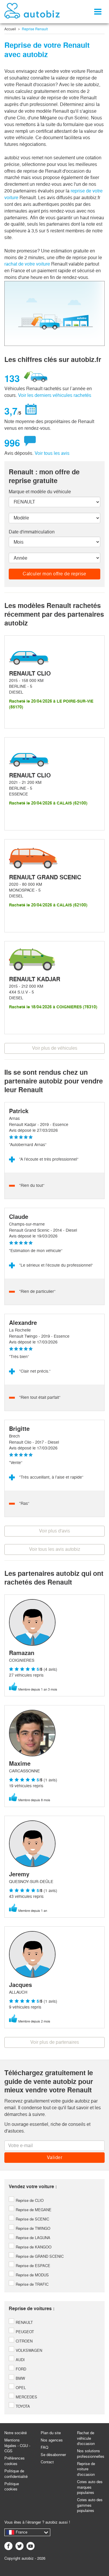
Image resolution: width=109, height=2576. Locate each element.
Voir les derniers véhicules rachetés (54, 395)
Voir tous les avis (52, 453)
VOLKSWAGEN (25, 2350)
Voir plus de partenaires (54, 2042)
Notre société (15, 2433)
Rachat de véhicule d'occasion (86, 2438)
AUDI (17, 2360)
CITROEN (21, 2341)
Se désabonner (53, 2455)
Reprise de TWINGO (29, 2228)
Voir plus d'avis (54, 1531)
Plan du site (51, 2433)
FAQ (44, 2447)
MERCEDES (23, 2397)
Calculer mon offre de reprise (54, 574)
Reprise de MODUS (29, 2275)
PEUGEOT (21, 2332)
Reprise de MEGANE (30, 2210)
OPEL (17, 2388)
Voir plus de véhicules (54, 1048)
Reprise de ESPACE (29, 2266)
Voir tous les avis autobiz (54, 1549)
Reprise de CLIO (26, 2200)
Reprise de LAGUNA (29, 2238)
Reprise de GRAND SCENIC (36, 2256)
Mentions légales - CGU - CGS (17, 2445)
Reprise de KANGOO (30, 2247)
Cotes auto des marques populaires (90, 2487)
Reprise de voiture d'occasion (86, 2469)
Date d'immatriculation (32, 532)
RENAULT (21, 2322)
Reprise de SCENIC (29, 2219)
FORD (17, 2369)
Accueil (10, 29)
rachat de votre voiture (27, 264)
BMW (17, 2378)
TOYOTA (19, 2406)
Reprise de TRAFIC (29, 2284)
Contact (47, 2462)
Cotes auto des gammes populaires (90, 2505)
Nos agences (52, 2440)
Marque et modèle (40, 491)
